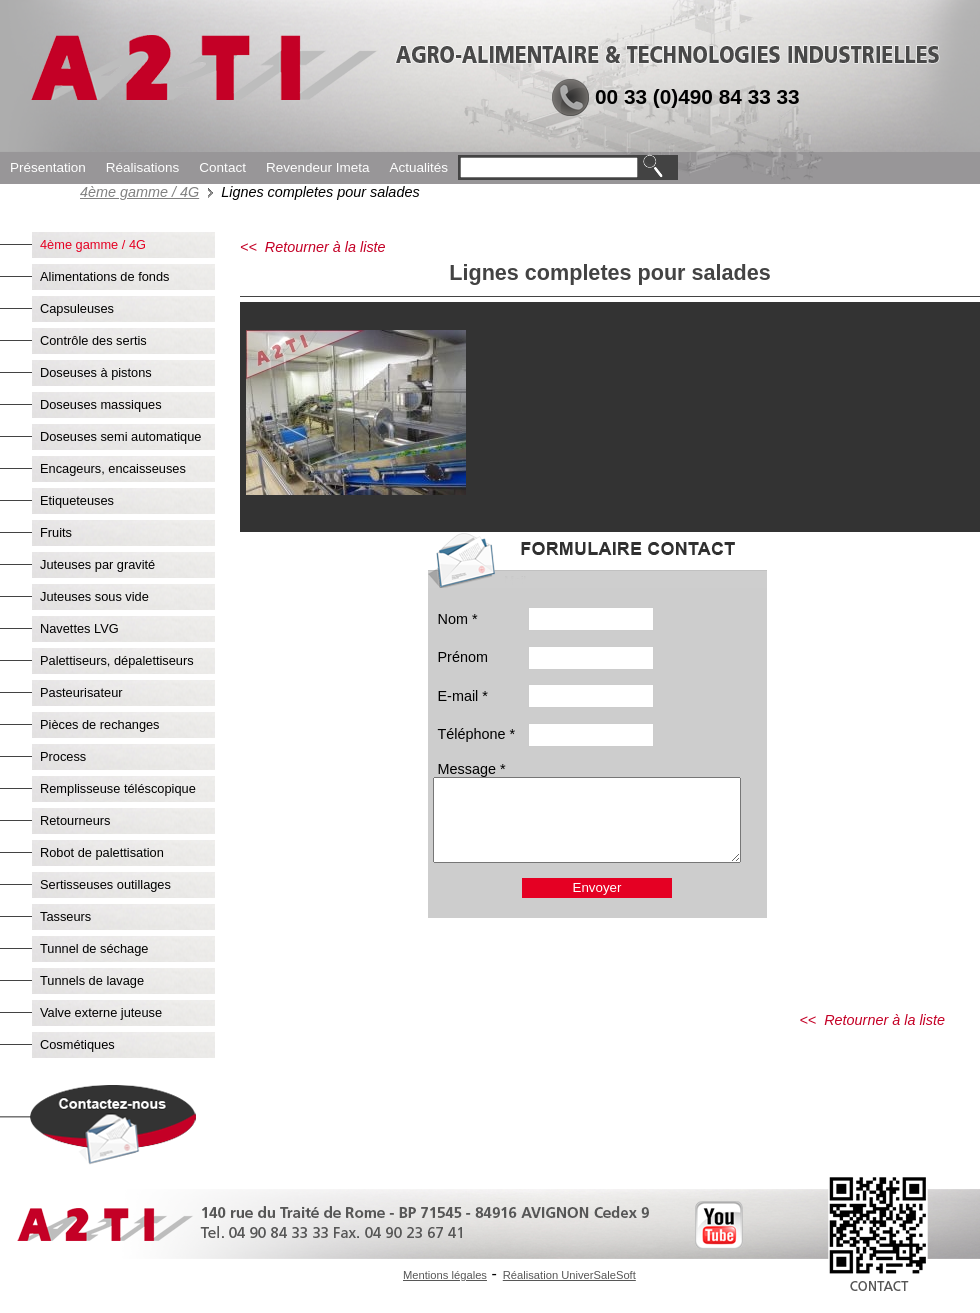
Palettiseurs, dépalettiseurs (117, 660)
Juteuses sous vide (94, 596)
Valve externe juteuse (101, 1012)
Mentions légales (445, 1275)
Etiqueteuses (77, 500)
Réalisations (143, 167)
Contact (222, 167)
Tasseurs (65, 916)
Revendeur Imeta (318, 167)
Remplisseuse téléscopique (118, 788)
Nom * (458, 619)
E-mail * (463, 696)
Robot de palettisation (102, 852)
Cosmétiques (77, 1044)
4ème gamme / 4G (139, 192)
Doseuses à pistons (96, 372)
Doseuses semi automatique (120, 436)
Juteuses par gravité (97, 564)
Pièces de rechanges (100, 724)
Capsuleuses (77, 308)
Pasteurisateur (81, 692)
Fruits (56, 532)
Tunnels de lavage (92, 980)
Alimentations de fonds (104, 276)
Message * (472, 769)
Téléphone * (477, 734)
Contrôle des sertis (93, 340)
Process (63, 756)
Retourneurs (75, 820)
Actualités (418, 167)
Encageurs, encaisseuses (113, 468)
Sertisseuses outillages (105, 884)
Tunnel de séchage (94, 948)
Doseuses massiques (101, 404)
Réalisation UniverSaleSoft (569, 1275)
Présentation (48, 167)
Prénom (463, 657)
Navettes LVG (79, 628)
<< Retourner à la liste (313, 247)
